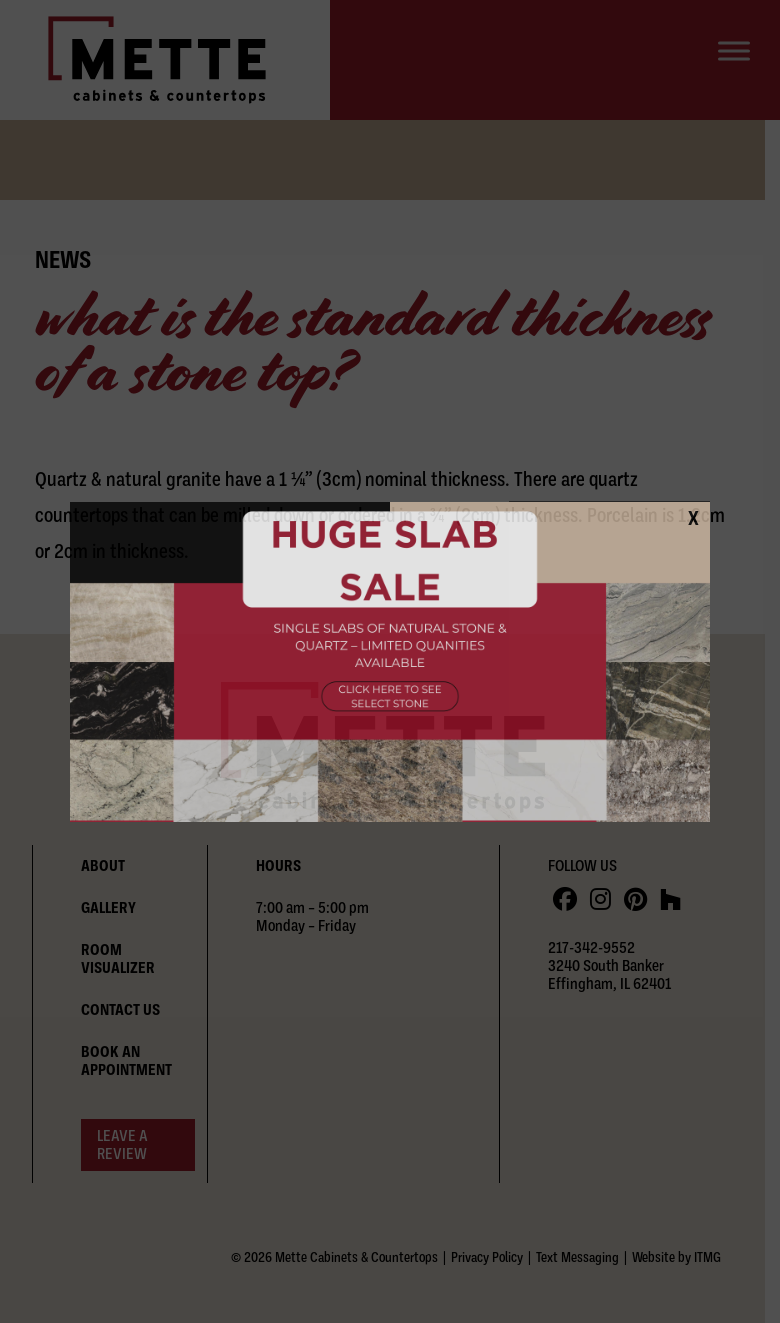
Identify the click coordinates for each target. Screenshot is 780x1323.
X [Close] (693, 518)
